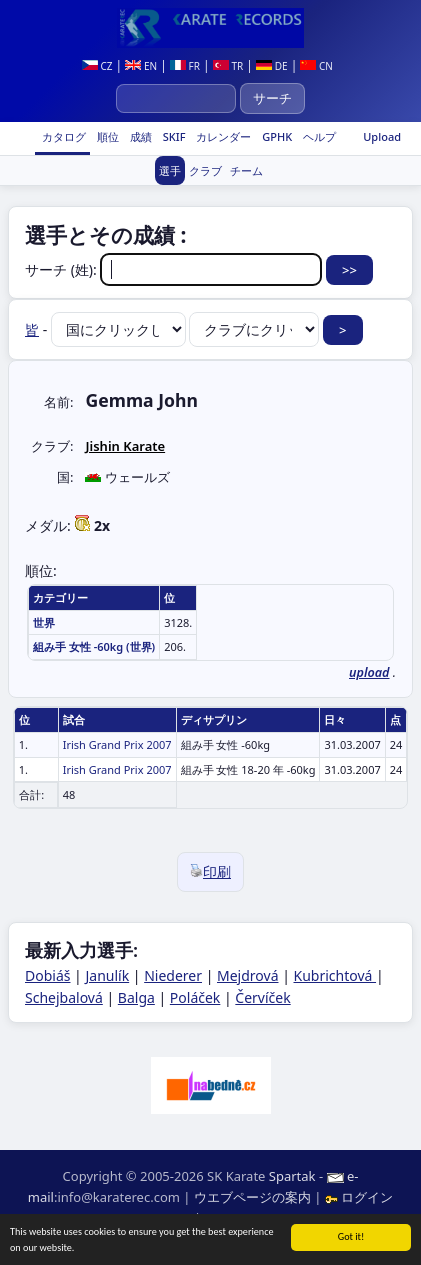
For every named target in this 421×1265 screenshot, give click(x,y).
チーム (246, 170)
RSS (216, 1218)
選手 (170, 170)
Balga (136, 997)
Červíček (262, 997)
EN (141, 66)
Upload (382, 136)
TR (228, 66)
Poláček (195, 997)
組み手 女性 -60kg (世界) (94, 646)
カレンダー (222, 136)
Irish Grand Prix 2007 (117, 744)
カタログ (62, 136)
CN (316, 66)
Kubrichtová (335, 975)
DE (271, 66)
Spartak (292, 1176)
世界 (44, 622)
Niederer (173, 975)
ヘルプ (318, 136)
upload (369, 672)
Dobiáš (47, 975)
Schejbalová (64, 997)
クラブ (205, 170)
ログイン (359, 1197)
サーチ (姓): (175, 269)
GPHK (275, 136)
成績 (139, 136)
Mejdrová (247, 975)
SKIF (173, 136)
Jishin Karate (125, 446)
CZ (97, 66)
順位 (106, 136)
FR (185, 66)
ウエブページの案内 (252, 1197)
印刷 (210, 871)
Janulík (107, 975)
